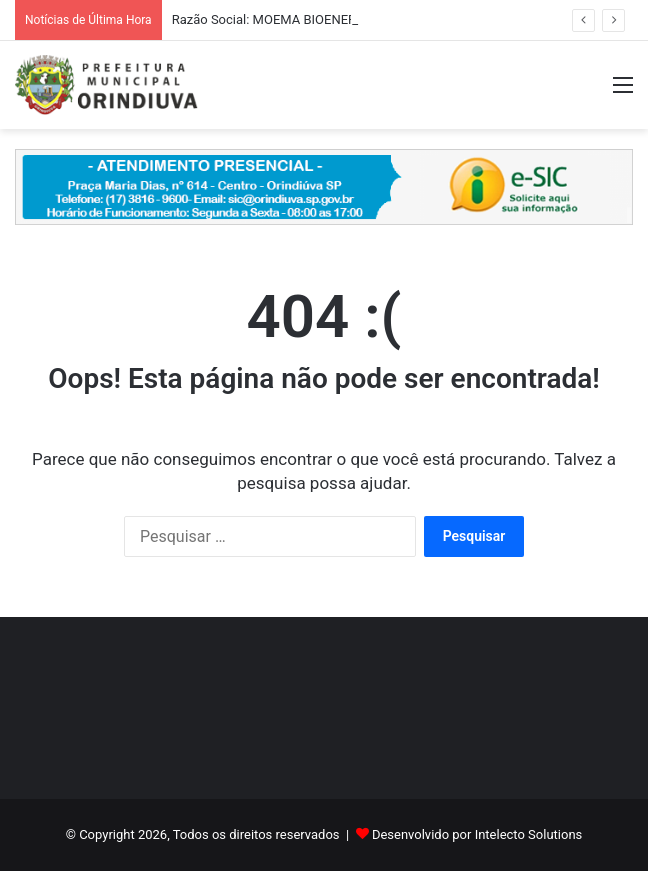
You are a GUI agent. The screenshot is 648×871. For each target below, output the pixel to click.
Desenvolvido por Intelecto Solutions (477, 834)
